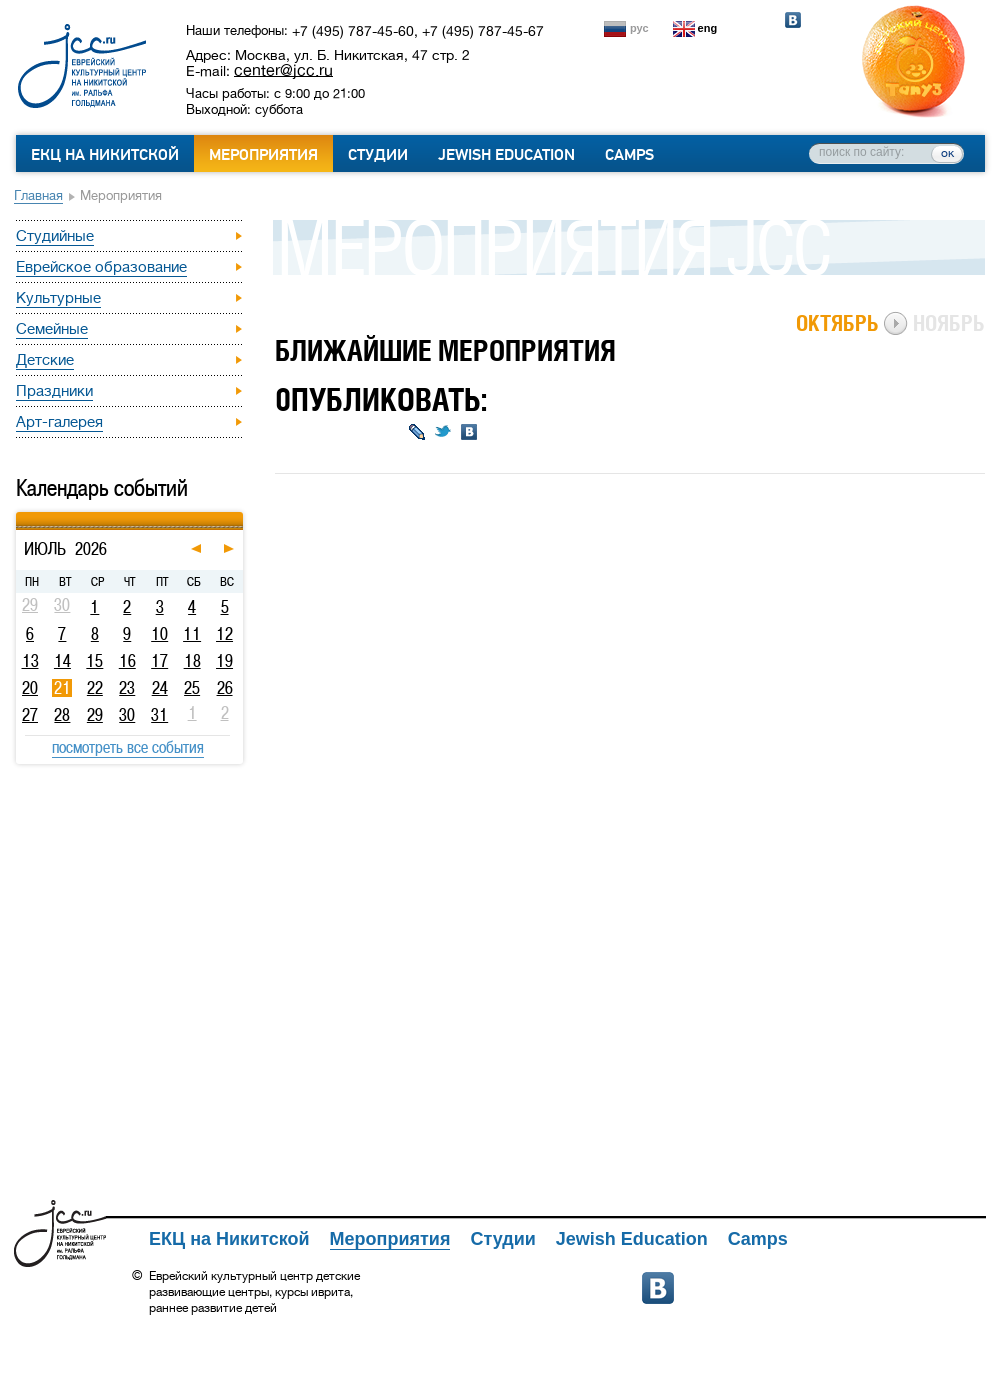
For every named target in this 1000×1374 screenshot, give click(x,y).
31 (159, 715)
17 (159, 661)
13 (30, 661)
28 (62, 715)
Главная (38, 195)
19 (224, 661)
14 (62, 661)
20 (30, 688)
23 (127, 688)
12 (224, 634)
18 (192, 661)
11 (192, 634)
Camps (629, 155)
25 (192, 688)
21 (62, 688)
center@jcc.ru (283, 70)
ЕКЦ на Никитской (105, 155)
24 (160, 688)
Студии (378, 155)
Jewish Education (506, 155)
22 (95, 688)
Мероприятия (263, 155)
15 (94, 661)
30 (127, 715)
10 (159, 634)
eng (708, 28)
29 (95, 715)
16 (127, 661)
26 (225, 688)
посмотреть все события (128, 747)
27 (30, 715)
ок (947, 153)
